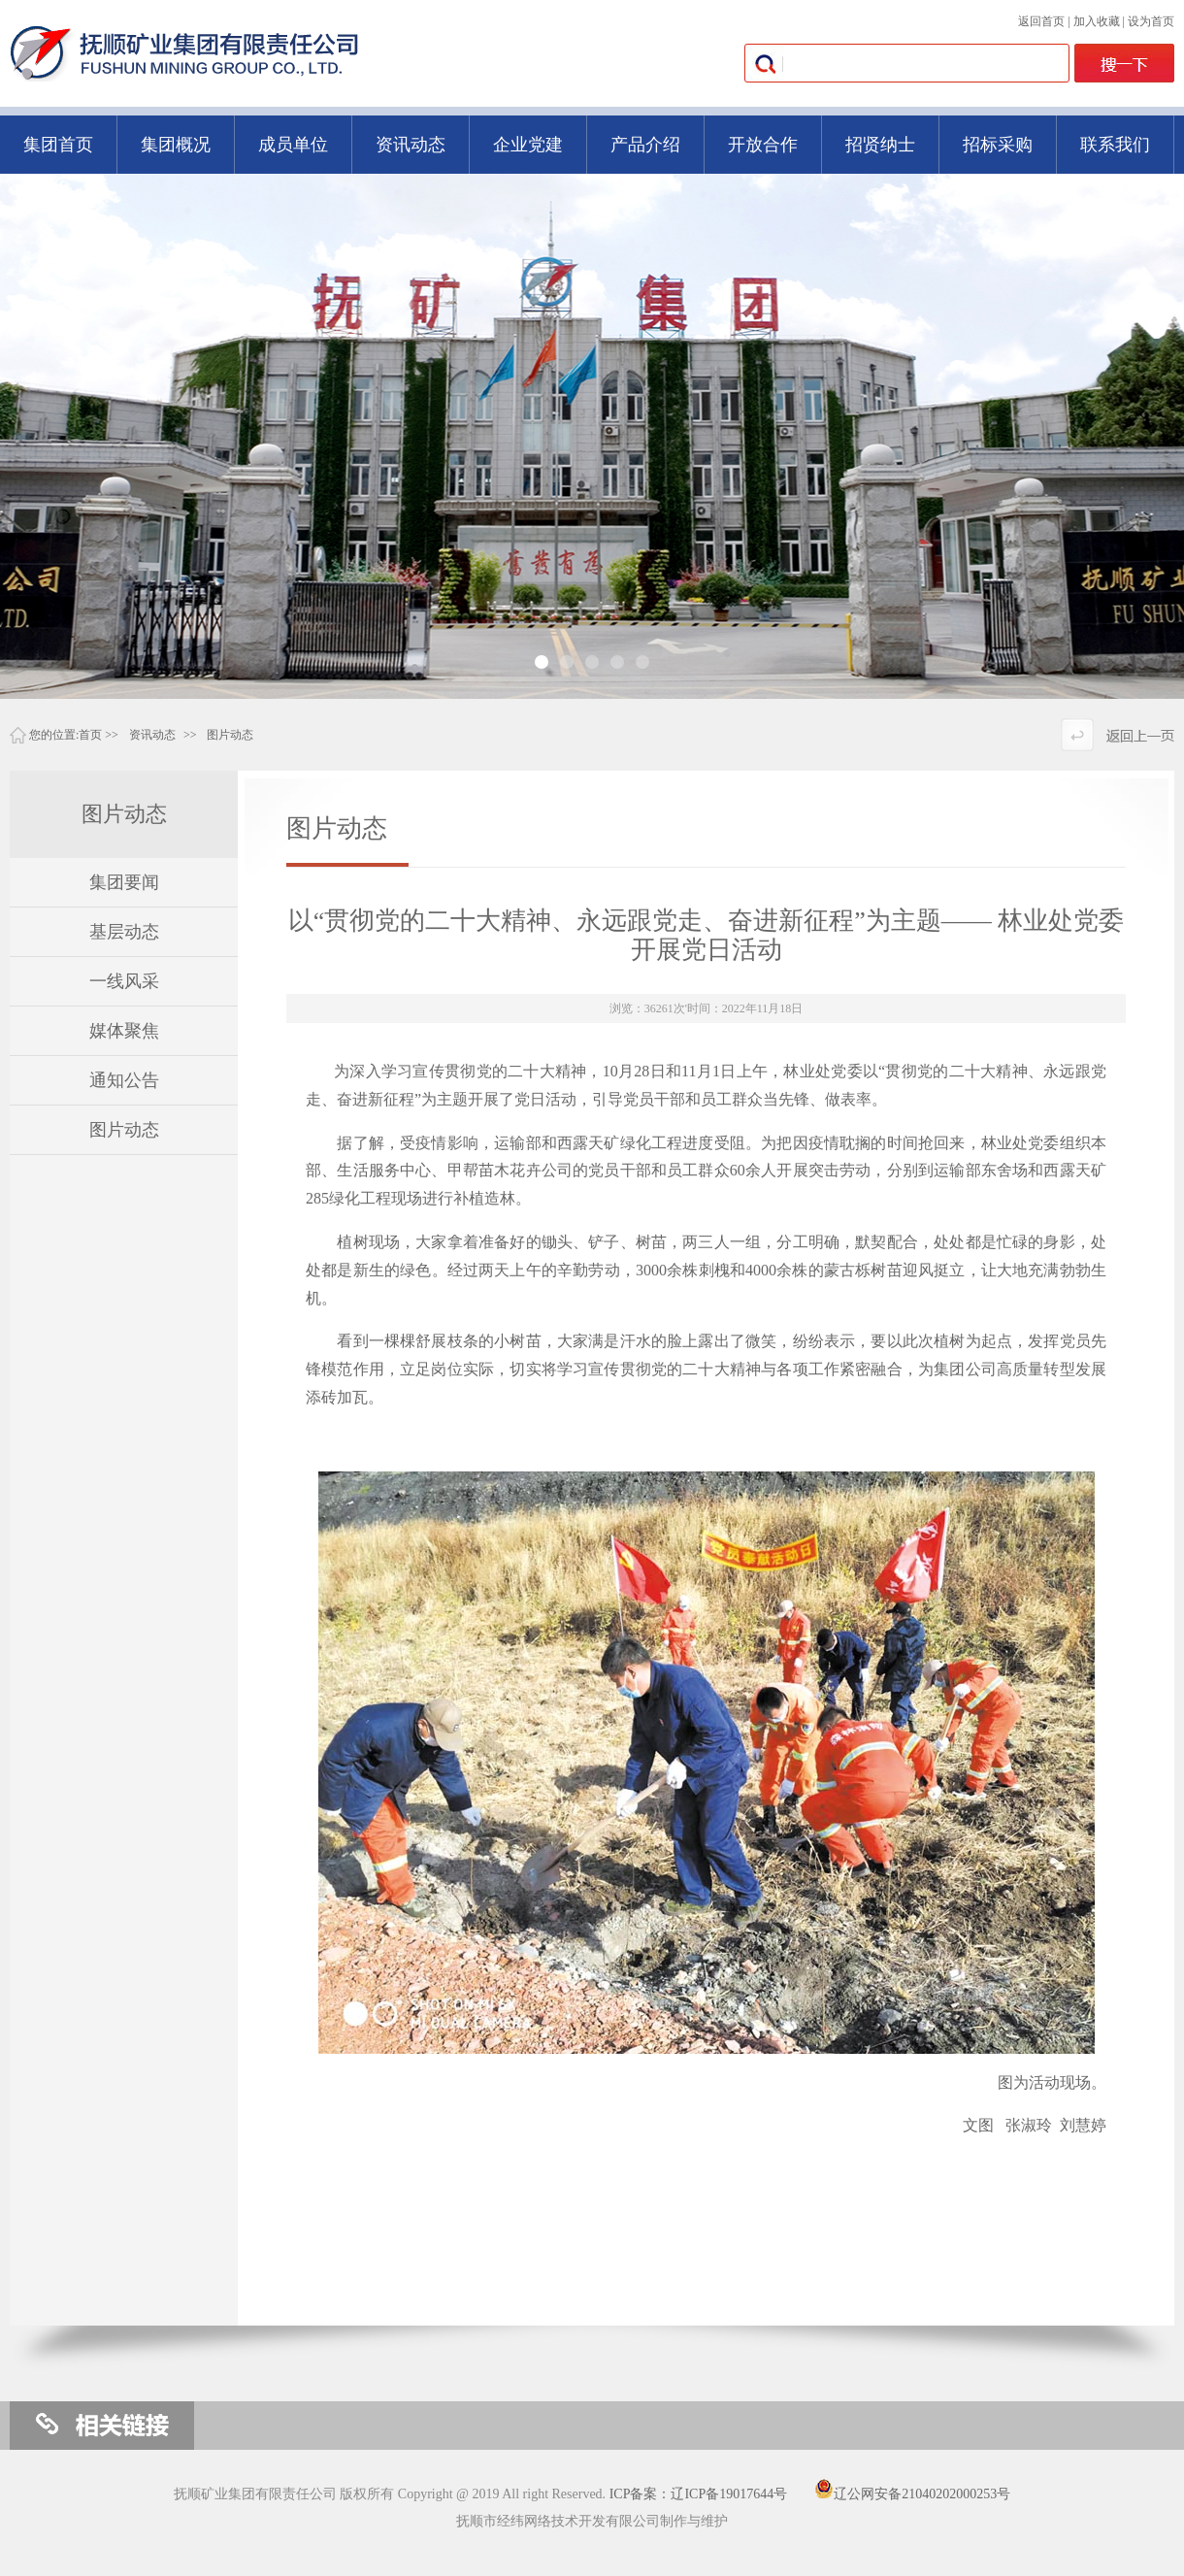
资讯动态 (152, 735)
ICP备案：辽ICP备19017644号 (698, 2494)
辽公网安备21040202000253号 (912, 2494)
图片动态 (230, 735)
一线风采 (124, 981)
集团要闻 (124, 882)
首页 (90, 735)
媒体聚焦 (124, 1030)
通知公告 (124, 1080)
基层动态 (124, 931)
